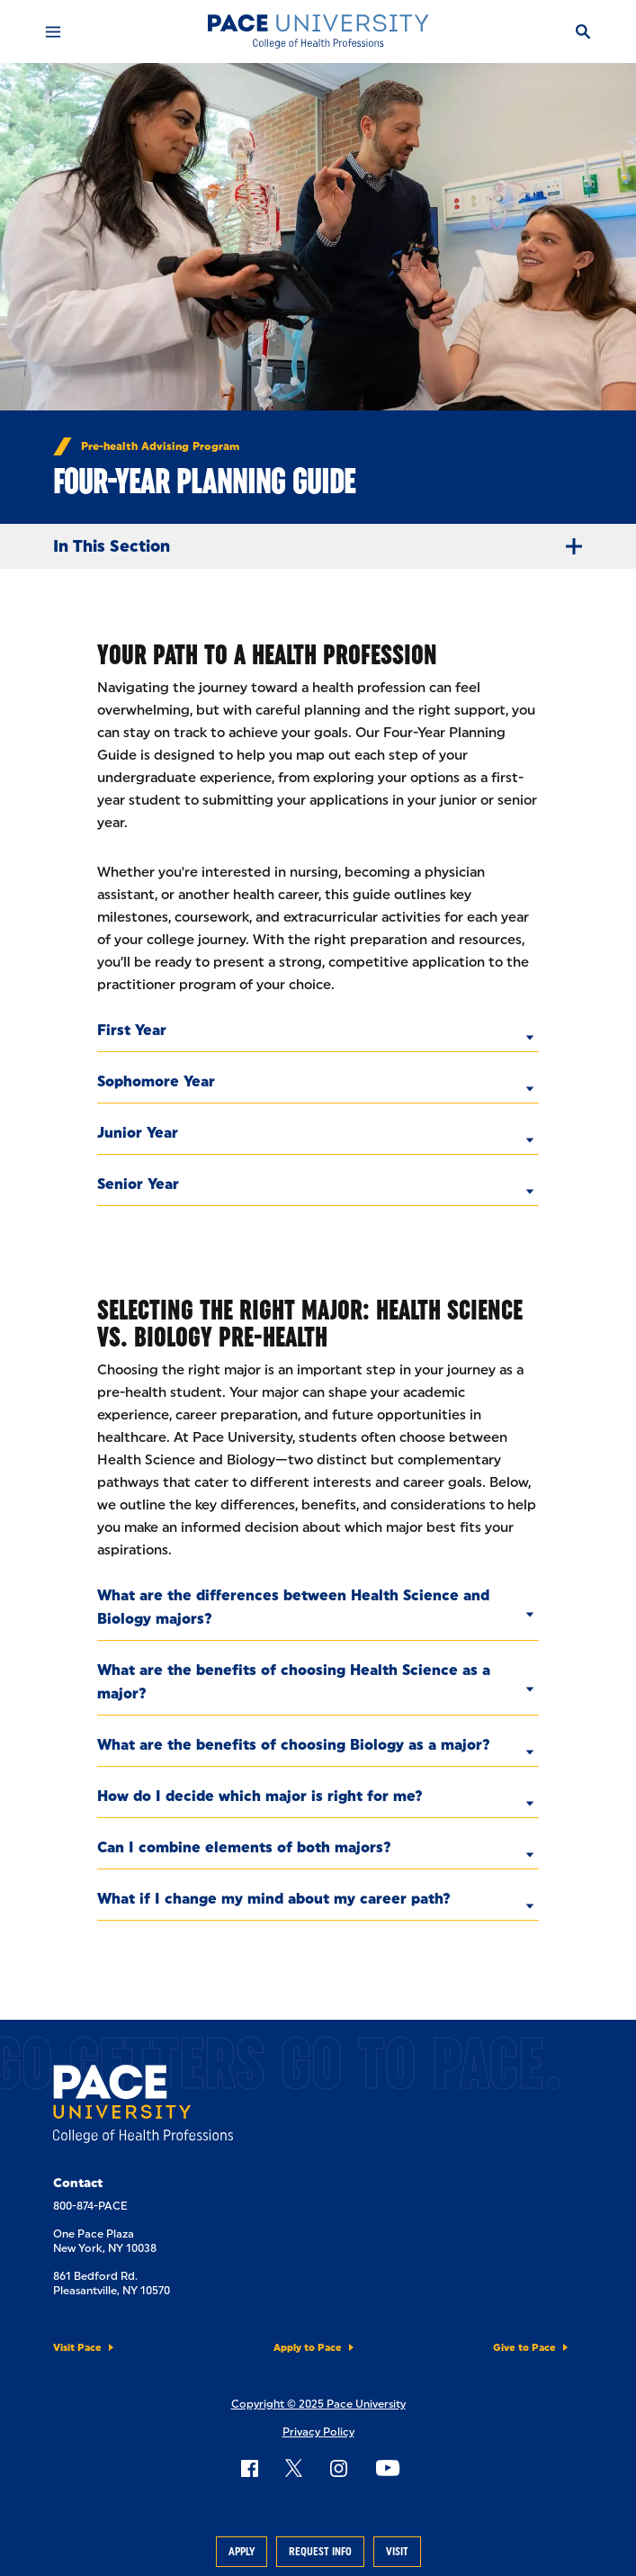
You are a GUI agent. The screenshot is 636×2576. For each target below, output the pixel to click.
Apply (241, 2551)
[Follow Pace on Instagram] (338, 2467)
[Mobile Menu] (53, 31)
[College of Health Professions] (318, 31)
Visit (397, 2551)
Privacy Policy (318, 2432)
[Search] (582, 31)
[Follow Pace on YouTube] (387, 2467)
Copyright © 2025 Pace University (318, 2404)
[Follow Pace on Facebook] (249, 2467)
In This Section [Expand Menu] (324, 546)
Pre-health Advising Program (160, 446)
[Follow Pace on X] (293, 2467)
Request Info (320, 2551)
